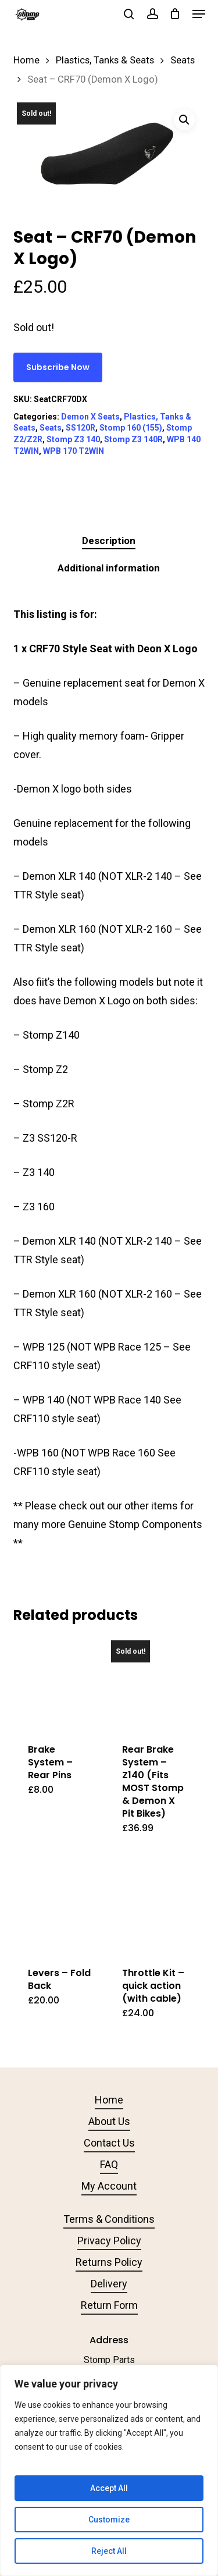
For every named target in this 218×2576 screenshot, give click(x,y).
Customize (109, 2519)
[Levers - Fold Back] (59, 1906)
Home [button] (109, 2100)
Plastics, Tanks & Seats (105, 60)
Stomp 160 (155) (130, 427)
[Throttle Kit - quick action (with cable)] (153, 1906)
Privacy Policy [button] (109, 2240)
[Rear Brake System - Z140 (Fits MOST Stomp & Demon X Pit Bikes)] (153, 1683)
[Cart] (175, 14)
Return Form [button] (109, 2305)
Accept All (109, 2488)
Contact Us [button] (109, 2143)
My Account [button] (109, 2186)
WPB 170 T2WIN (73, 451)
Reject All (109, 2551)
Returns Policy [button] (109, 2262)
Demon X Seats (90, 416)
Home (26, 60)
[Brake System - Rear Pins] (59, 1683)
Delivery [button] (109, 2283)
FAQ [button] (109, 2164)
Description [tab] (108, 540)
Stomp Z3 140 (73, 439)
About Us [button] (109, 2121)
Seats (182, 60)
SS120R (80, 427)
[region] (109, 2470)
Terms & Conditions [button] (109, 2219)
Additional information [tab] (109, 568)
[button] (198, 14)
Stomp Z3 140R (133, 439)
